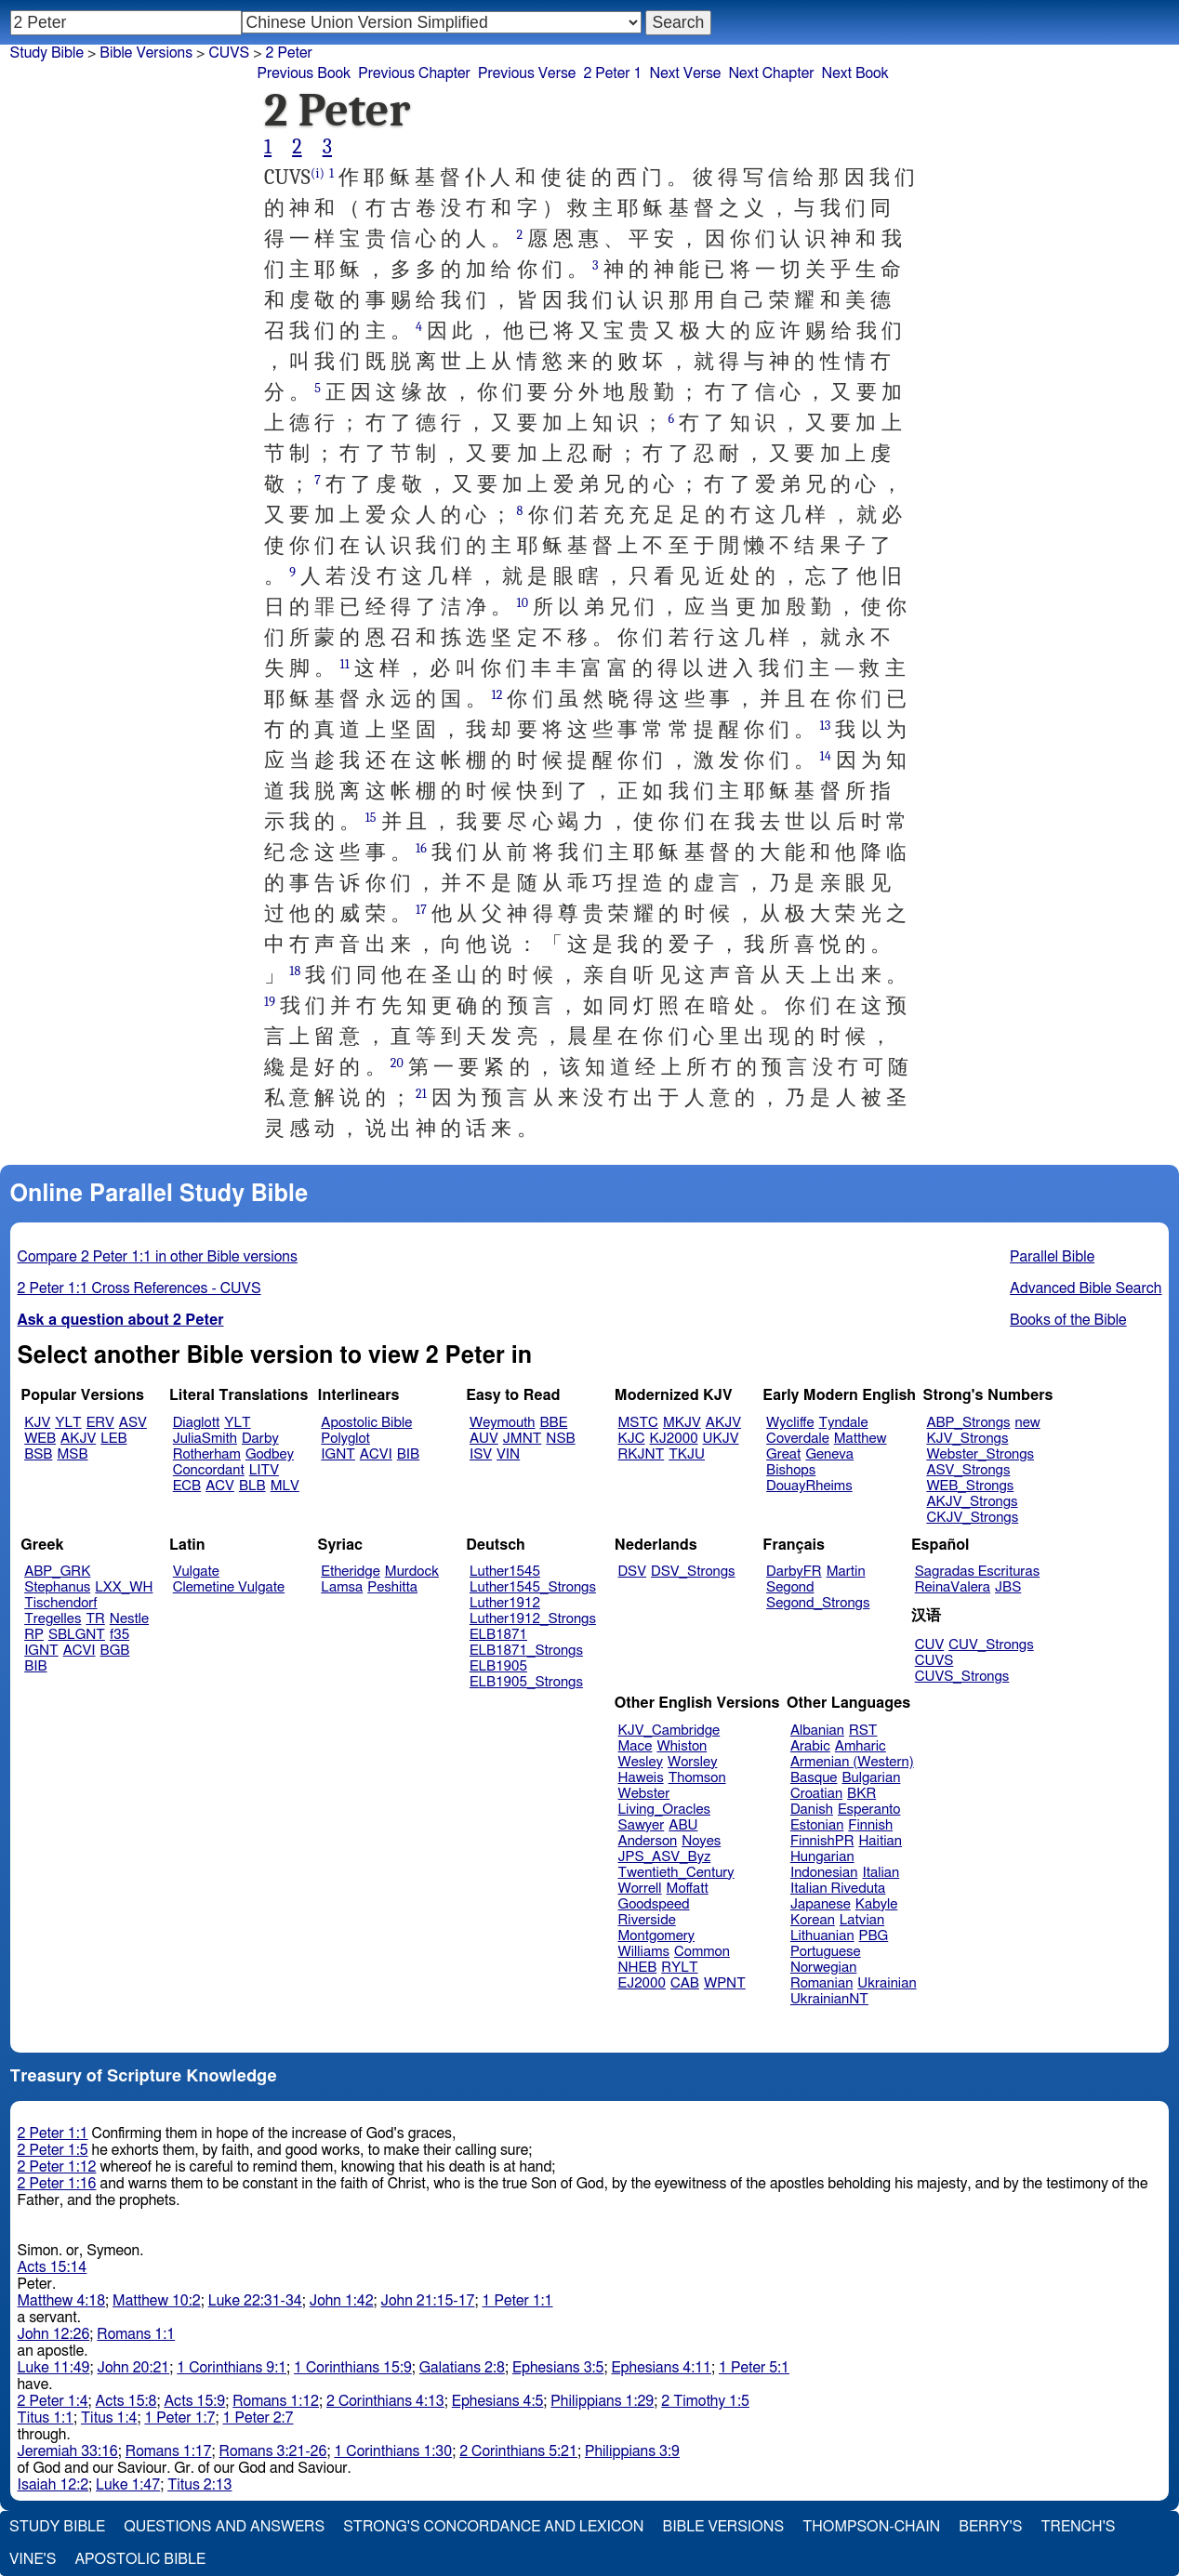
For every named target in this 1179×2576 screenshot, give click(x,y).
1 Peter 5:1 (754, 2367)
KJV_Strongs (967, 1439)
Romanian (821, 1983)
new (1027, 1423)
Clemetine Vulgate (229, 1587)
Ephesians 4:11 (660, 2367)
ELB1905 (498, 1666)
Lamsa (342, 1587)
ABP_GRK (57, 1572)
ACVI (376, 1454)
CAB (684, 1983)
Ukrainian (886, 1983)
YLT (68, 1423)
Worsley (692, 1762)
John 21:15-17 (428, 2300)
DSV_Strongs (693, 1572)
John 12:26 (54, 2334)
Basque (814, 1778)
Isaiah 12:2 (53, 2484)
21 (421, 1094)
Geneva (829, 1454)
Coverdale (797, 1439)
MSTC (638, 1423)
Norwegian (823, 1968)
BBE (554, 1423)
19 (269, 1002)
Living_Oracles (664, 1809)
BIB (408, 1454)
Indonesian (824, 1873)
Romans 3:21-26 (273, 2451)
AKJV (78, 1439)
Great (783, 1454)
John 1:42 (342, 2300)
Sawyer (641, 1825)
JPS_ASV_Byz (664, 1857)
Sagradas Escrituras (977, 1572)
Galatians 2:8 (462, 2367)
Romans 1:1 (136, 2334)
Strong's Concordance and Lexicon (493, 2526)
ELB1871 (498, 1635)
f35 (119, 1635)
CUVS (228, 53)
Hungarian (822, 1857)
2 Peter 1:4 (53, 2401)
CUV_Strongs (990, 1645)
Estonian (816, 1825)
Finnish (870, 1825)
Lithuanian (822, 1936)
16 (421, 848)
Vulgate (196, 1572)
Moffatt (688, 1889)
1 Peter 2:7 (257, 2418)
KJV (37, 1423)
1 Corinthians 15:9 (353, 2367)
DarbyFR (794, 1572)
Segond (790, 1587)
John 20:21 (134, 2367)
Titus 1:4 (109, 2418)
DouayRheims (809, 1486)
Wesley (640, 1762)
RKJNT (641, 1454)
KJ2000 (674, 1439)
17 (421, 910)
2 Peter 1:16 (57, 2183)
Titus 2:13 (199, 2484)
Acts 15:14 (52, 2267)
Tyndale (843, 1423)
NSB (560, 1439)
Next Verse (686, 73)
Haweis (641, 1778)
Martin (846, 1572)
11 (344, 664)
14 (825, 756)
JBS (1008, 1587)
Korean (812, 1920)
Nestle (129, 1619)
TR (95, 1619)
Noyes (701, 1841)
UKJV (721, 1439)
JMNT (522, 1439)
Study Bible (47, 53)
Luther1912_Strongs (533, 1619)
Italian (880, 1873)
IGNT (338, 1454)
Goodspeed (654, 1904)
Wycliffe (790, 1423)
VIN (508, 1454)
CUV (930, 1645)
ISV (481, 1454)
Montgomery (656, 1936)
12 (496, 695)
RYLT (679, 1968)
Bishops (790, 1470)
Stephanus (57, 1587)
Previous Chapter (414, 73)
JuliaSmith (205, 1439)
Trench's (1077, 2526)
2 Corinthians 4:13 (385, 2401)
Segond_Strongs (817, 1603)
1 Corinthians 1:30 (393, 2451)
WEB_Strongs (969, 1486)
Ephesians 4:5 (498, 2401)
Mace (635, 1746)
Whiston (681, 1746)
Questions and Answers (224, 2526)
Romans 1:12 (275, 2401)
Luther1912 (505, 1603)
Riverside (647, 1920)
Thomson (697, 1778)
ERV (100, 1423)
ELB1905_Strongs (526, 1682)
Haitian (880, 1841)
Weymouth (503, 1423)
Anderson (648, 1841)
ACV (219, 1486)
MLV (285, 1486)
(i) (318, 173)
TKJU (687, 1454)
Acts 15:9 (194, 2401)
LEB (113, 1439)
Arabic (810, 1746)
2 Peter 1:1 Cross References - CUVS (139, 1288)
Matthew (860, 1439)
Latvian (862, 1920)
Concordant (209, 1470)
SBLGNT (76, 1635)
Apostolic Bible (139, 2559)
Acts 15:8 (126, 2401)
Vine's (32, 2559)
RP (34, 1635)
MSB (72, 1454)
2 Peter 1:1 (53, 2133)
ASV (133, 1423)
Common (702, 1952)
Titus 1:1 (45, 2418)
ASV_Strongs (968, 1470)
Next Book (855, 73)
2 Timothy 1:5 (705, 2401)
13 (825, 725)
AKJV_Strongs (971, 1502)
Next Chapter (771, 73)
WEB (40, 1439)
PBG (874, 1936)
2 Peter (289, 53)
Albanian (817, 1730)
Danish (811, 1809)
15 (371, 818)
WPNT (725, 1983)
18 (294, 971)
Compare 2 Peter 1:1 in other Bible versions (158, 1256)
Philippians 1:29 (602, 2401)
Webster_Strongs (980, 1454)
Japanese (820, 1904)
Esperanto (869, 1809)
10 (523, 603)
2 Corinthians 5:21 (518, 2451)
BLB (252, 1486)
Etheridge (350, 1572)
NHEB (637, 1968)
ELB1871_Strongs (526, 1651)
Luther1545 (505, 1572)
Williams (644, 1952)
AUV (484, 1439)
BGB (115, 1651)
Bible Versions (145, 53)
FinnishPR (822, 1841)
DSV (632, 1572)
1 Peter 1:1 (517, 2300)
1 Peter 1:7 (179, 2418)
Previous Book (304, 73)
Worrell (640, 1889)
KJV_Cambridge (669, 1730)
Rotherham (207, 1454)
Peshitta (392, 1587)
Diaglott (196, 1423)
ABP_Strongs (968, 1423)
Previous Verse (527, 73)
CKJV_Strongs (972, 1518)
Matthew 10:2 (157, 2300)
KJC (631, 1439)
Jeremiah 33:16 (68, 2451)
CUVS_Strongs (962, 1677)
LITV (264, 1470)
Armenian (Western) (852, 1762)
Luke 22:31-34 (255, 2300)
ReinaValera (952, 1587)
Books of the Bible (1068, 1320)
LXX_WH (123, 1587)
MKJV (682, 1423)
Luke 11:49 (54, 2367)
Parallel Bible (1052, 1256)
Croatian (816, 1794)
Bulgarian (870, 1778)
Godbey (269, 1454)
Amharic (860, 1746)
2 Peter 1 (612, 73)
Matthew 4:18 (62, 2300)
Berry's (990, 2526)
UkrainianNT (829, 1999)
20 (397, 1063)
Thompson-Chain (871, 2526)
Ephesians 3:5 (558, 2367)
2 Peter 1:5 (53, 2150)
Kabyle (876, 1904)
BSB (38, 1454)
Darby (260, 1439)
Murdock (412, 1572)
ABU (683, 1825)
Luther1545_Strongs (533, 1587)
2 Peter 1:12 (57, 2167)
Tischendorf (60, 1603)
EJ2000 (642, 1983)
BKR (861, 1794)
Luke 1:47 (128, 2484)
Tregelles (52, 1619)
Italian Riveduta (837, 1889)
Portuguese (825, 1952)
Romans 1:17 (169, 2451)
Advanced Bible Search (1085, 1288)
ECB (187, 1486)
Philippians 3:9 (632, 2451)
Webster (644, 1794)
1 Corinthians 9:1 (231, 2367)
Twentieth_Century (676, 1873)
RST (863, 1730)
